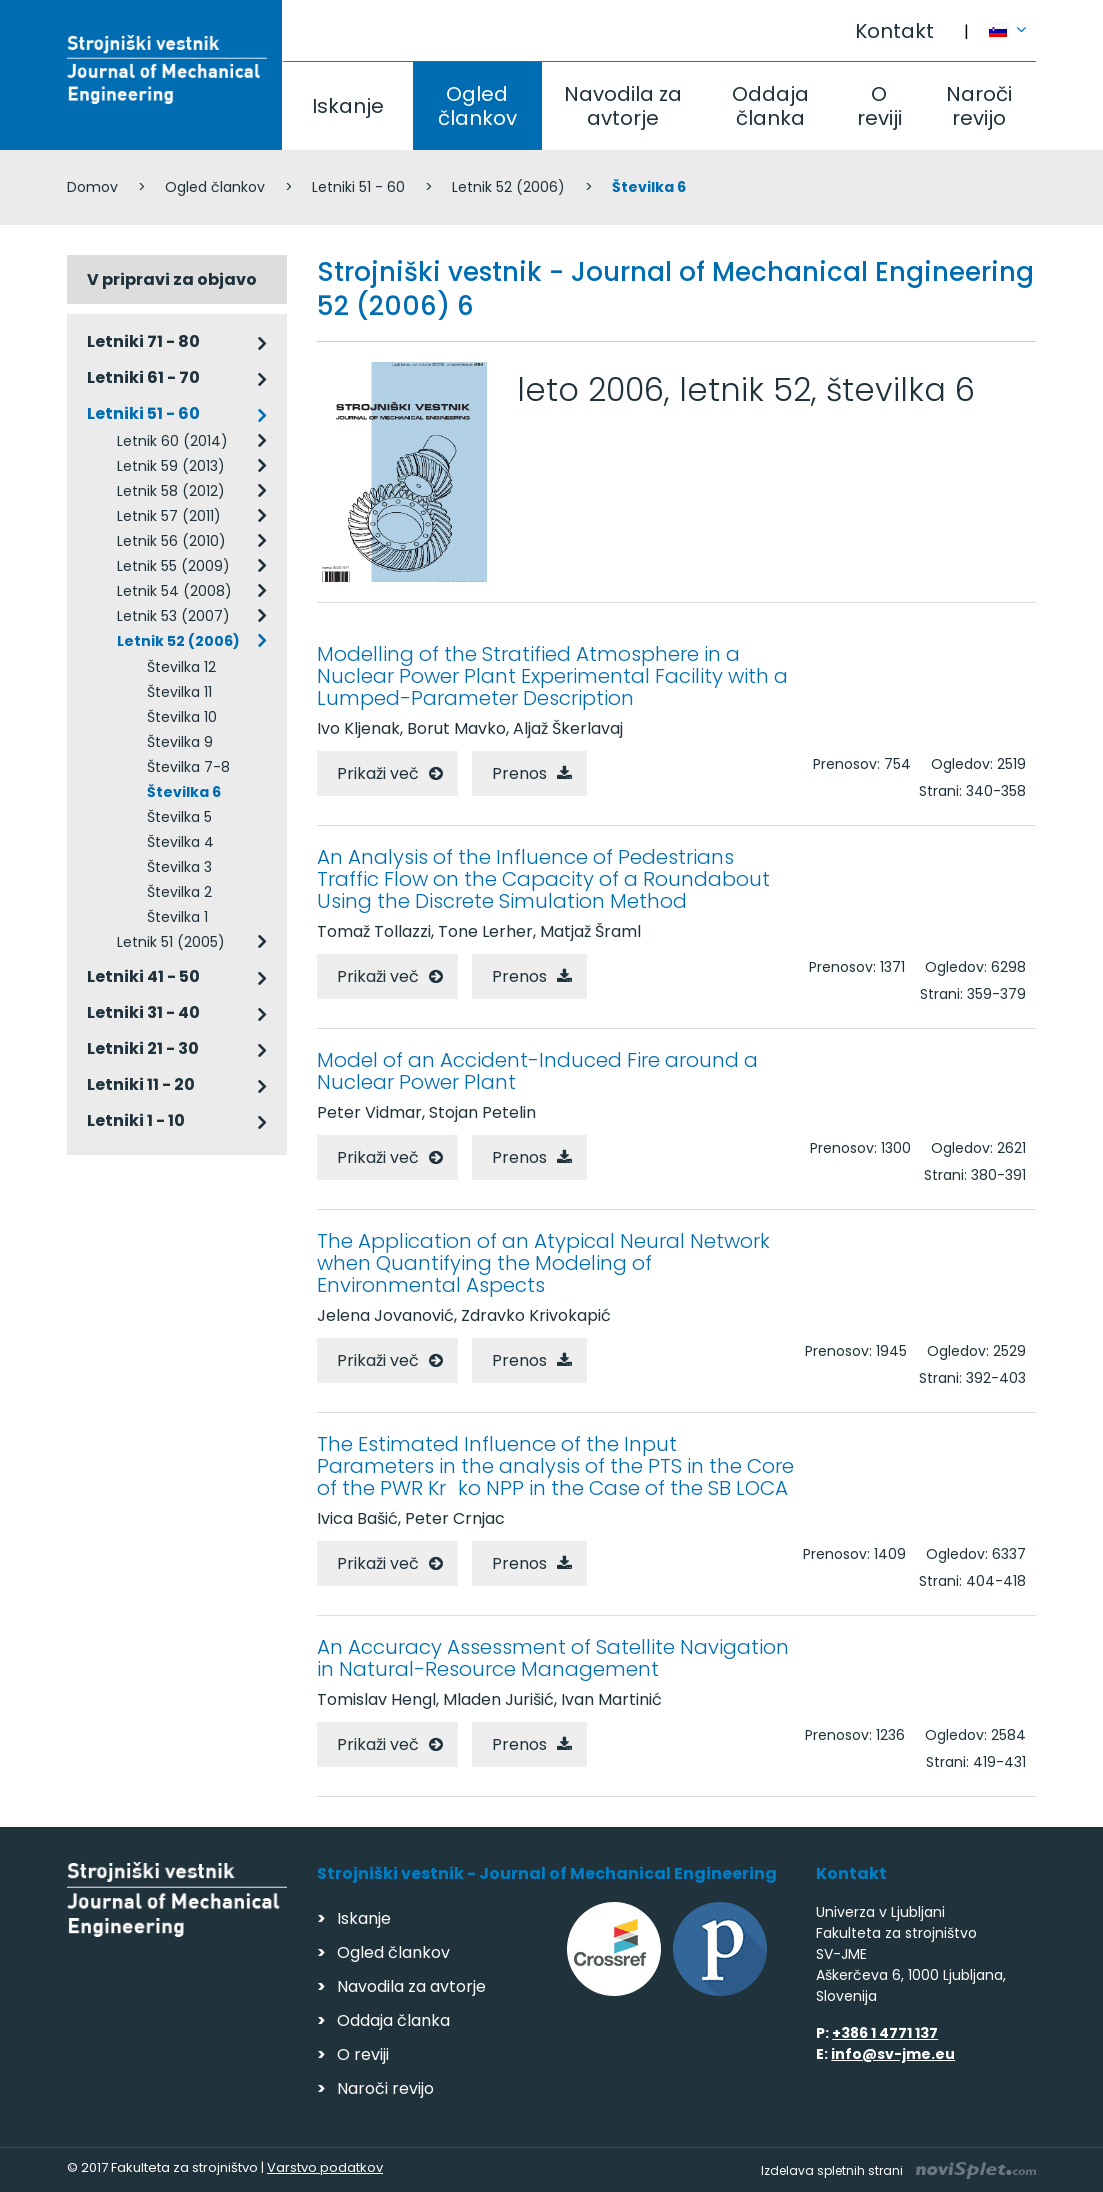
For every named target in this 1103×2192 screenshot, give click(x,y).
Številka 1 (177, 917)
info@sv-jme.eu (893, 2054)
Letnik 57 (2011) (169, 516)
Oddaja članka (770, 106)
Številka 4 (180, 842)
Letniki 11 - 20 (141, 1084)
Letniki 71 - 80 (143, 341)
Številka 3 (179, 867)
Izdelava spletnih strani (898, 2170)
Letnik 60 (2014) (172, 441)
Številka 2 (179, 892)
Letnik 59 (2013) (171, 466)
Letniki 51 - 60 (358, 187)
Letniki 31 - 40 (143, 1012)
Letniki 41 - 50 (143, 976)
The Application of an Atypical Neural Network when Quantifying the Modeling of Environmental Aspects (543, 1263)
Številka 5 (179, 817)
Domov (92, 187)
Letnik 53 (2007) (173, 616)
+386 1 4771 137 (885, 2033)
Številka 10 (182, 717)
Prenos (519, 773)
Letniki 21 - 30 (143, 1048)
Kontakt (894, 31)
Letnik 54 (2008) (174, 591)
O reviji (879, 106)
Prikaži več (378, 773)
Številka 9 (180, 742)
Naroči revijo (979, 106)
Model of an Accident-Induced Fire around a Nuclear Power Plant (537, 1071)
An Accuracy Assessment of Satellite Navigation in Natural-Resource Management (553, 1658)
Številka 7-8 (188, 767)
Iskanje (348, 106)
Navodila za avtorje (623, 106)
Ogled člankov (477, 106)
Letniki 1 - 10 (136, 1120)
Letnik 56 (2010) (171, 541)
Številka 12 (181, 667)
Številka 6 (184, 792)
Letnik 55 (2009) (173, 566)
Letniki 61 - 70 (143, 377)
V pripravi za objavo (172, 279)
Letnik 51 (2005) (171, 942)
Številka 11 (179, 692)
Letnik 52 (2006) (508, 187)
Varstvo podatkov (325, 2167)
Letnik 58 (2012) (171, 491)
